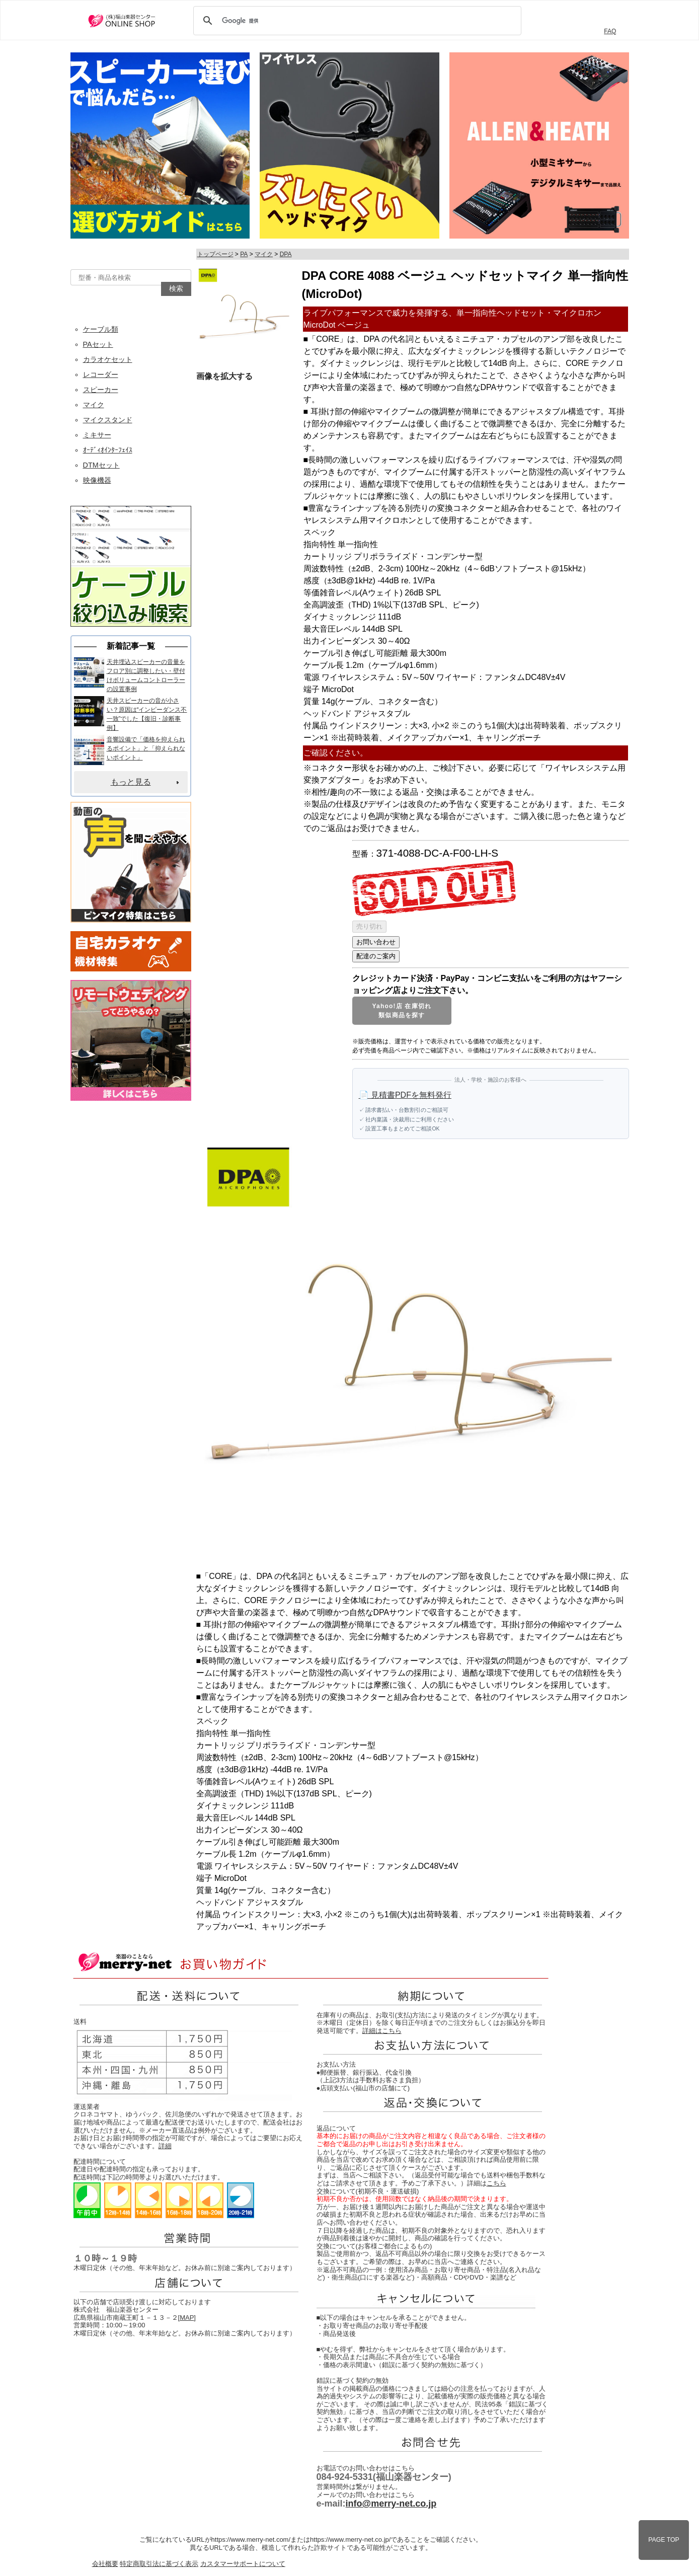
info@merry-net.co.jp (391, 2503)
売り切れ (369, 926)
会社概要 (105, 2563)
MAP (187, 2317)
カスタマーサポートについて (242, 2563)
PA (244, 254)
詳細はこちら (382, 2030)
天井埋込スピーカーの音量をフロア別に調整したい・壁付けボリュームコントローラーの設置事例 (146, 675)
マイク (264, 254)
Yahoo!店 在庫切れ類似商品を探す (402, 1011)
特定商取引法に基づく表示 (159, 2563)
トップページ (215, 254)
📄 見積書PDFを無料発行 (405, 1095)
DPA (286, 254)
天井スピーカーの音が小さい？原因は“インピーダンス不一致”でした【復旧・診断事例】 (147, 714)
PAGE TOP (663, 2539)
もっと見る (131, 782)
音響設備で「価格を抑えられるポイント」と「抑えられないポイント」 (146, 748)
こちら (496, 2183)
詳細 (165, 2146)
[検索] (356, 21)
